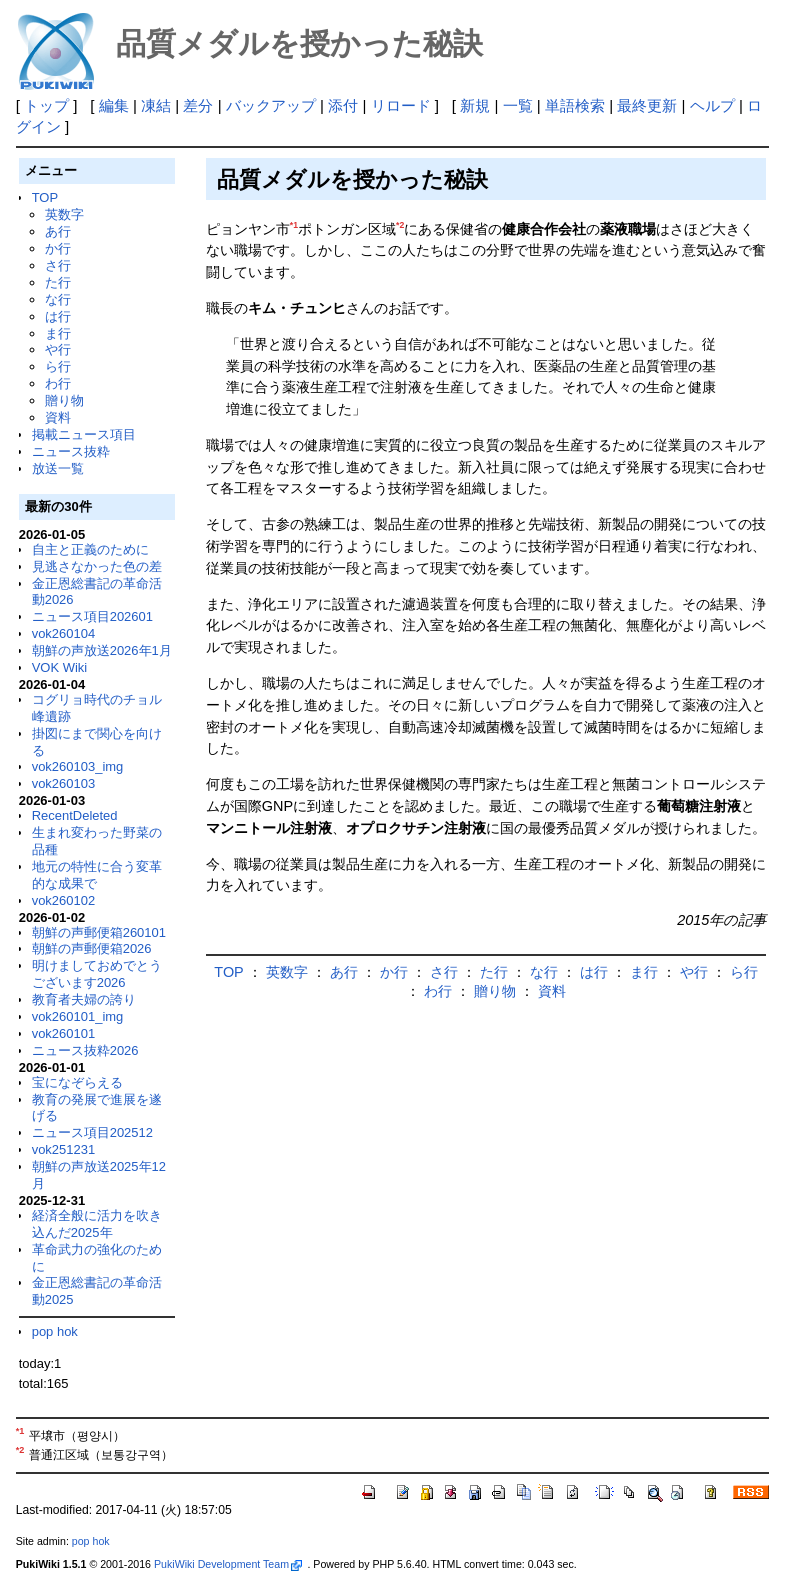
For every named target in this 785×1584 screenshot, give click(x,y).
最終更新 (647, 105)
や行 (58, 349)
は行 (58, 316)
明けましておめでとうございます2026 (97, 974)
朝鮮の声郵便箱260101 (99, 932)
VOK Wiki (60, 667)
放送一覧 (58, 468)
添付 (343, 105)
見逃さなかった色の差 (97, 566)
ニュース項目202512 (92, 1132)
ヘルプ (712, 105)
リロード (401, 105)
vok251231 (64, 1149)
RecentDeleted (75, 815)
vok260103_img (78, 766)
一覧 (518, 105)
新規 (475, 105)
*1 (294, 225)
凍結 (156, 105)
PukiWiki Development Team (228, 1564)
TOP (45, 197)
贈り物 (64, 400)
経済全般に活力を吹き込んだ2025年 (97, 1224)
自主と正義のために (90, 549)
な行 (58, 299)
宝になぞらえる (77, 1082)
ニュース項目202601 (92, 616)
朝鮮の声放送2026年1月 (102, 650)
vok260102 (64, 900)
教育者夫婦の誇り (84, 999)
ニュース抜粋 (71, 451)
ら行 (58, 366)
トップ (46, 105)
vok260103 (64, 783)
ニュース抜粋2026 (85, 1050)
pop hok (55, 1331)
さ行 (58, 265)
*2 (400, 225)
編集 (114, 105)
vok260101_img (78, 1016)
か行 (58, 248)
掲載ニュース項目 (84, 434)
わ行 (58, 383)
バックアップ (271, 105)
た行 (58, 282)
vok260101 (64, 1033)
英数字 (64, 214)
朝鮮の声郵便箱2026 (92, 948)
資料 (58, 417)
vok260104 (64, 633)
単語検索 (575, 105)
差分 (198, 105)
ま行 (58, 333)
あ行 (58, 231)
